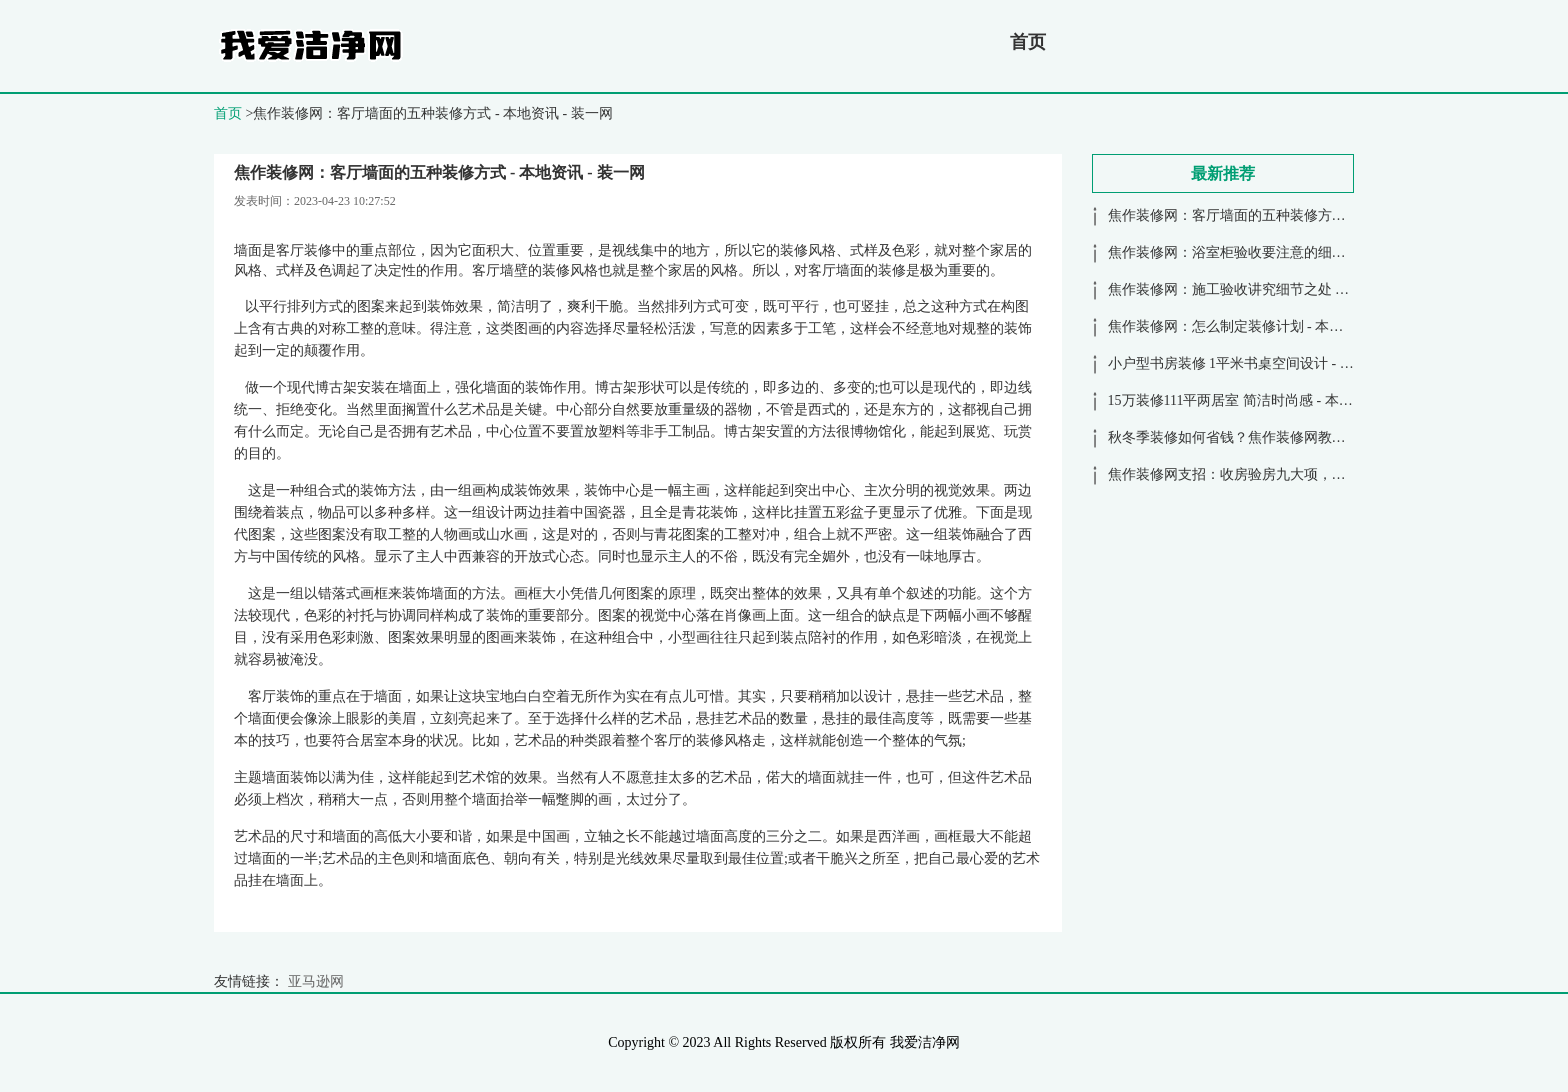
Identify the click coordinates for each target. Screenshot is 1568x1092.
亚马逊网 (316, 981)
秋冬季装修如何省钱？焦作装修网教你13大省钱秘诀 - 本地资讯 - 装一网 (1329, 437)
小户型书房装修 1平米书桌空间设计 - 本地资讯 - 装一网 (1279, 363)
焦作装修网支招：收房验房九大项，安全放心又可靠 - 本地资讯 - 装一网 (1329, 474)
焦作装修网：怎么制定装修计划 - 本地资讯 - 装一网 (1266, 326)
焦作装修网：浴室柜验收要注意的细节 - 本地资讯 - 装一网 (1287, 252)
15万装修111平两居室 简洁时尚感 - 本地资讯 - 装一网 (1271, 400)
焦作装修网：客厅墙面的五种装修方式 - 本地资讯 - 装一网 (1287, 215)
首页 (1028, 42)
